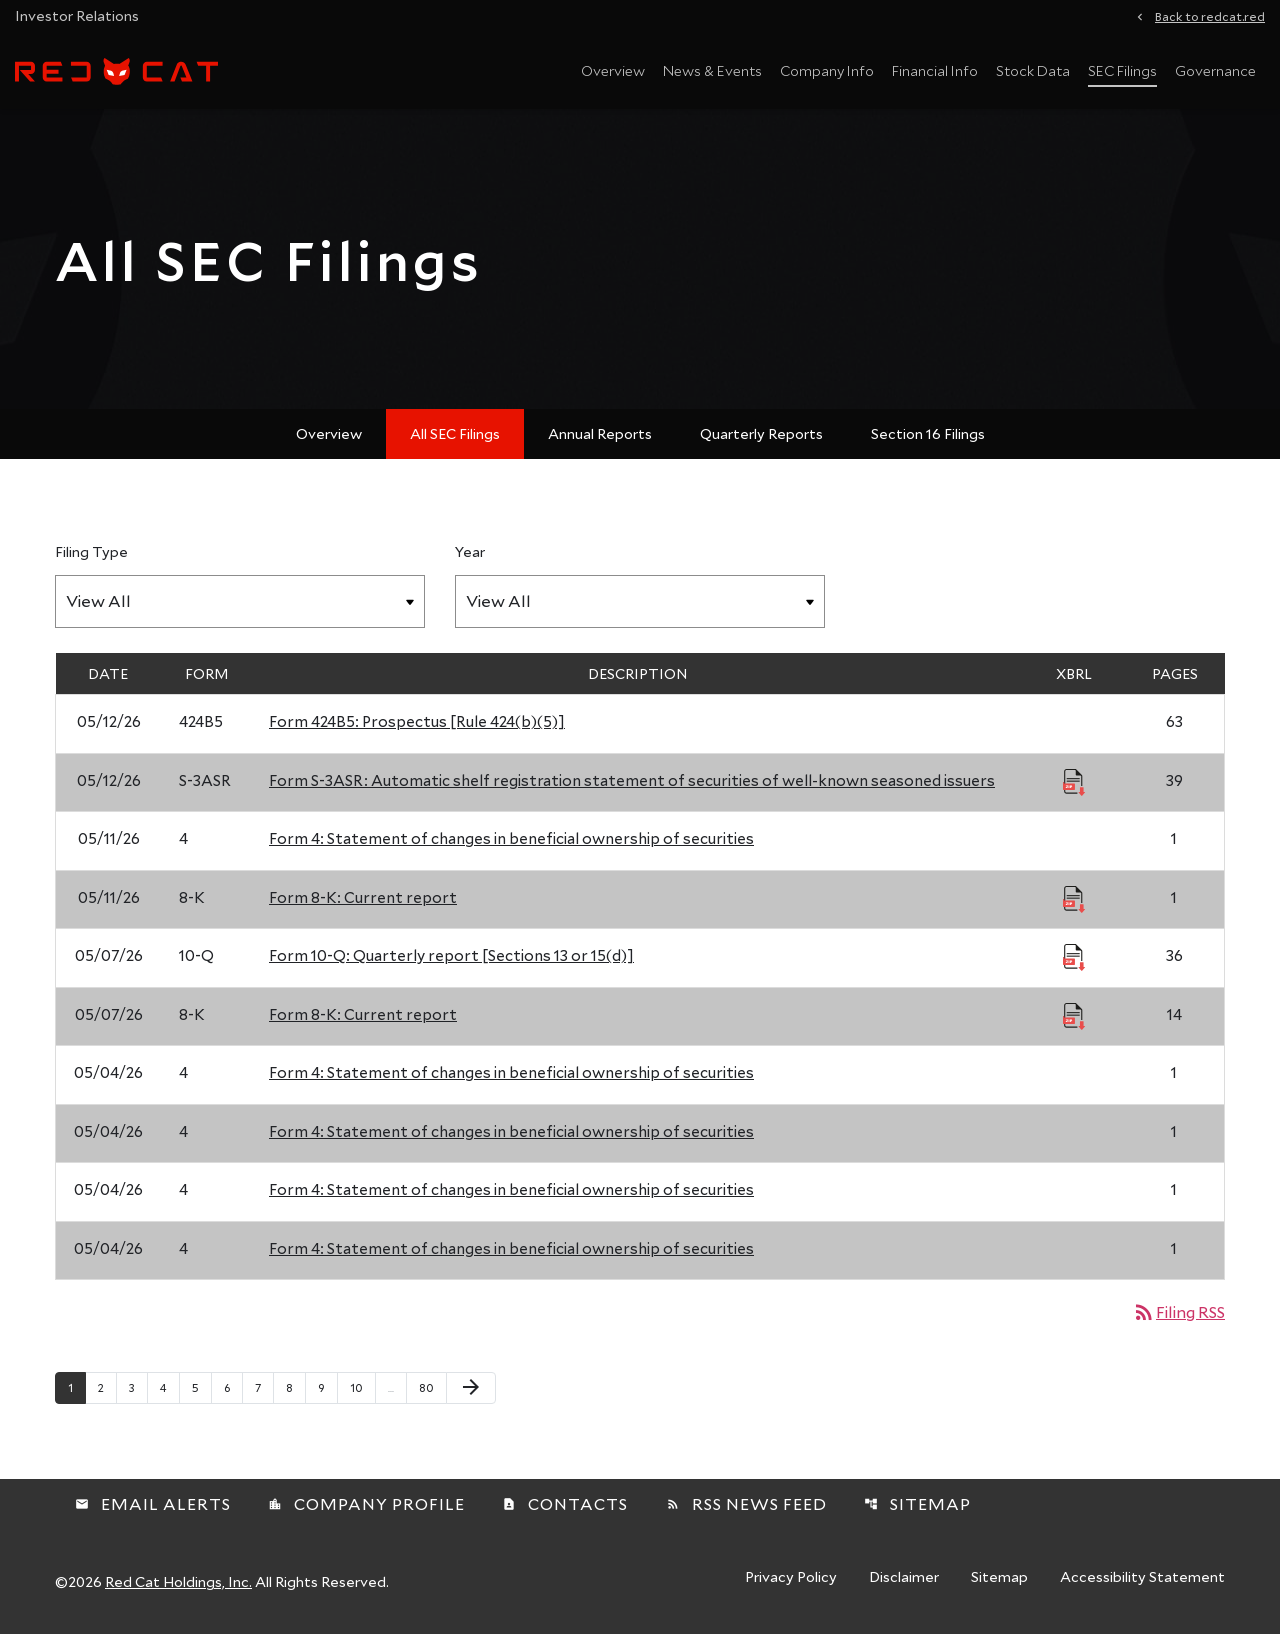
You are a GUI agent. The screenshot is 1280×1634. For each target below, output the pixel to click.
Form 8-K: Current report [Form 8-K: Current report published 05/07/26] (363, 1014)
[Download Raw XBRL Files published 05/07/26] (1074, 956)
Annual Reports (600, 433)
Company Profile (366, 1503)
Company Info (827, 70)
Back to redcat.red (1210, 15)
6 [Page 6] (233, 1387)
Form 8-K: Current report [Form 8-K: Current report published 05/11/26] (363, 897)
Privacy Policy (791, 1578)
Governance (1215, 70)
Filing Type (91, 551)
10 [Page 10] (362, 1387)
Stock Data (1033, 70)
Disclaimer (904, 1578)
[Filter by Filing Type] (240, 601)
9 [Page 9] (327, 1387)
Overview (613, 70)
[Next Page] (471, 1388)
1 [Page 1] (76, 1387)
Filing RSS (1178, 1311)
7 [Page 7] (264, 1387)
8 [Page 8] (295, 1387)
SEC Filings (1122, 70)
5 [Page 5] (201, 1387)
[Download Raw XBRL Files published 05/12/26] (1074, 781)
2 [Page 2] (107, 1387)
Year (470, 551)
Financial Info (935, 70)
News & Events (712, 70)
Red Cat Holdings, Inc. (178, 1581)
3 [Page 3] (138, 1387)
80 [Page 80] (431, 1387)
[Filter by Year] (640, 601)
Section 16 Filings (928, 433)
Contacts (565, 1503)
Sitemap (917, 1503)
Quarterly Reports (761, 433)
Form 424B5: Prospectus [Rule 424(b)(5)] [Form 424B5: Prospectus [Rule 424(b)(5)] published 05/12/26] (417, 721)
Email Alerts (153, 1503)
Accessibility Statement (1142, 1578)
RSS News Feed (746, 1503)
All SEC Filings (455, 433)
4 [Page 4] (169, 1387)
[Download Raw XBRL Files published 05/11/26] (1074, 898)
